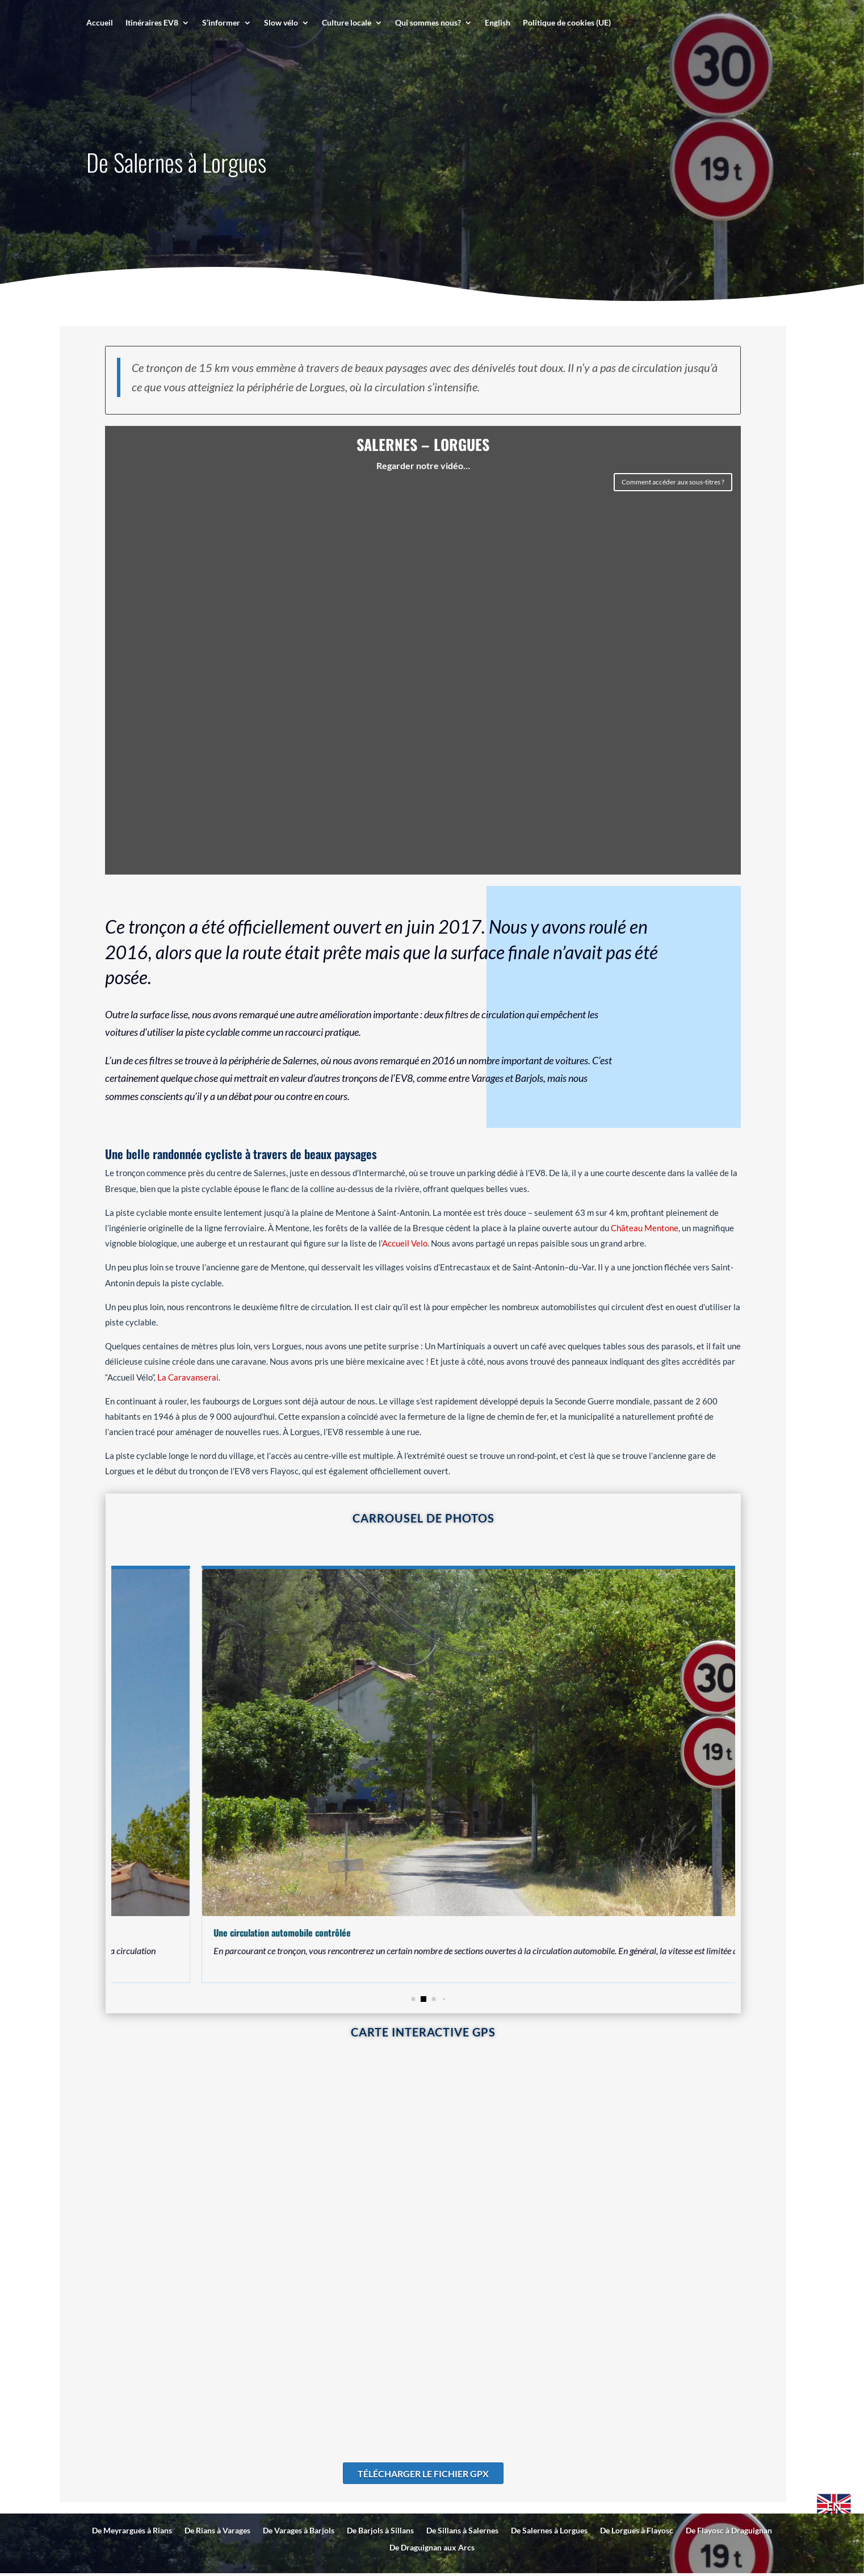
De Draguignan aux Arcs (432, 2548)
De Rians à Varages (217, 2531)
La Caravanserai (188, 1377)
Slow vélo (281, 23)
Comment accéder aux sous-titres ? (673, 482)
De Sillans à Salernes (462, 2531)
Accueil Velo (404, 1243)
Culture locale (346, 23)
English (497, 23)
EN (834, 2506)
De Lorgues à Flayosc (636, 2531)
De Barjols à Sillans (380, 2531)
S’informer (221, 23)
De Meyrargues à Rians (132, 2531)
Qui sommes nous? (428, 23)
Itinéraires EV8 (151, 23)
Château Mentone (644, 1228)
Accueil (99, 23)
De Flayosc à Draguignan (729, 2531)
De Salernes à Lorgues (549, 2531)
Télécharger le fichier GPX (423, 2473)
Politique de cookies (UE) (567, 23)
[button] (423, 1999)
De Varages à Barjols (298, 2531)
